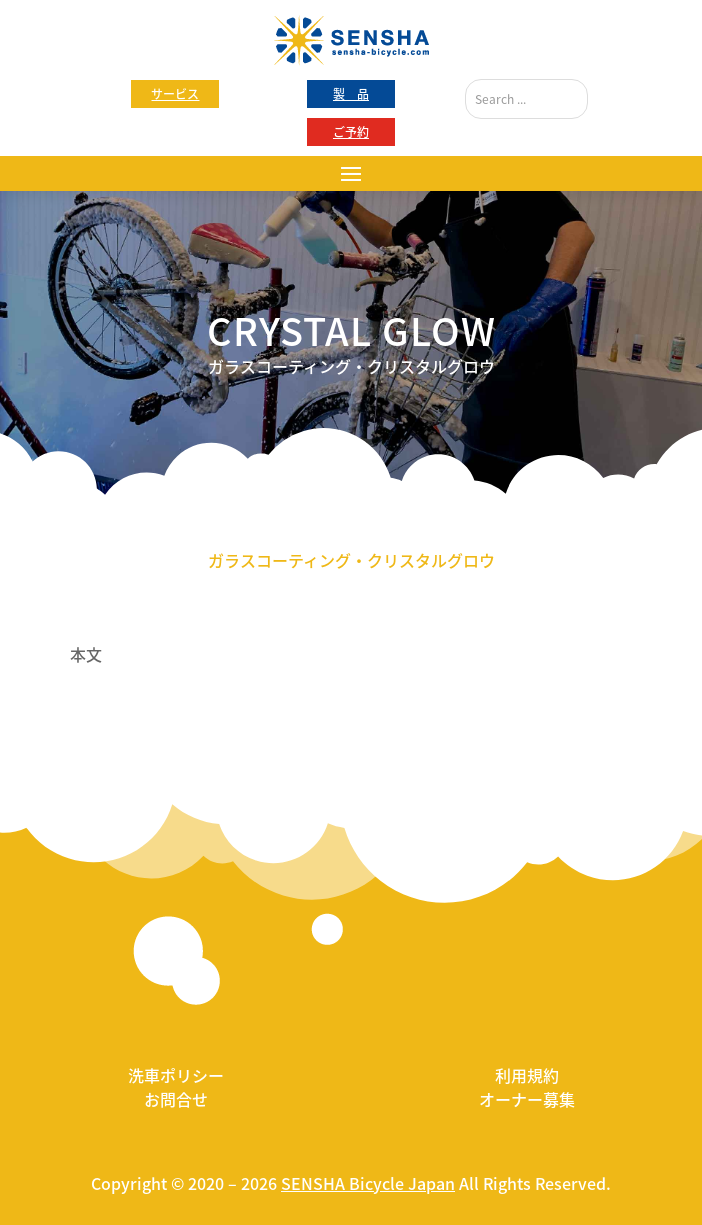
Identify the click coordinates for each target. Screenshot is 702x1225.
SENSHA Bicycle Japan (368, 1183)
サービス (175, 94)
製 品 (351, 94)
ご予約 (351, 132)
